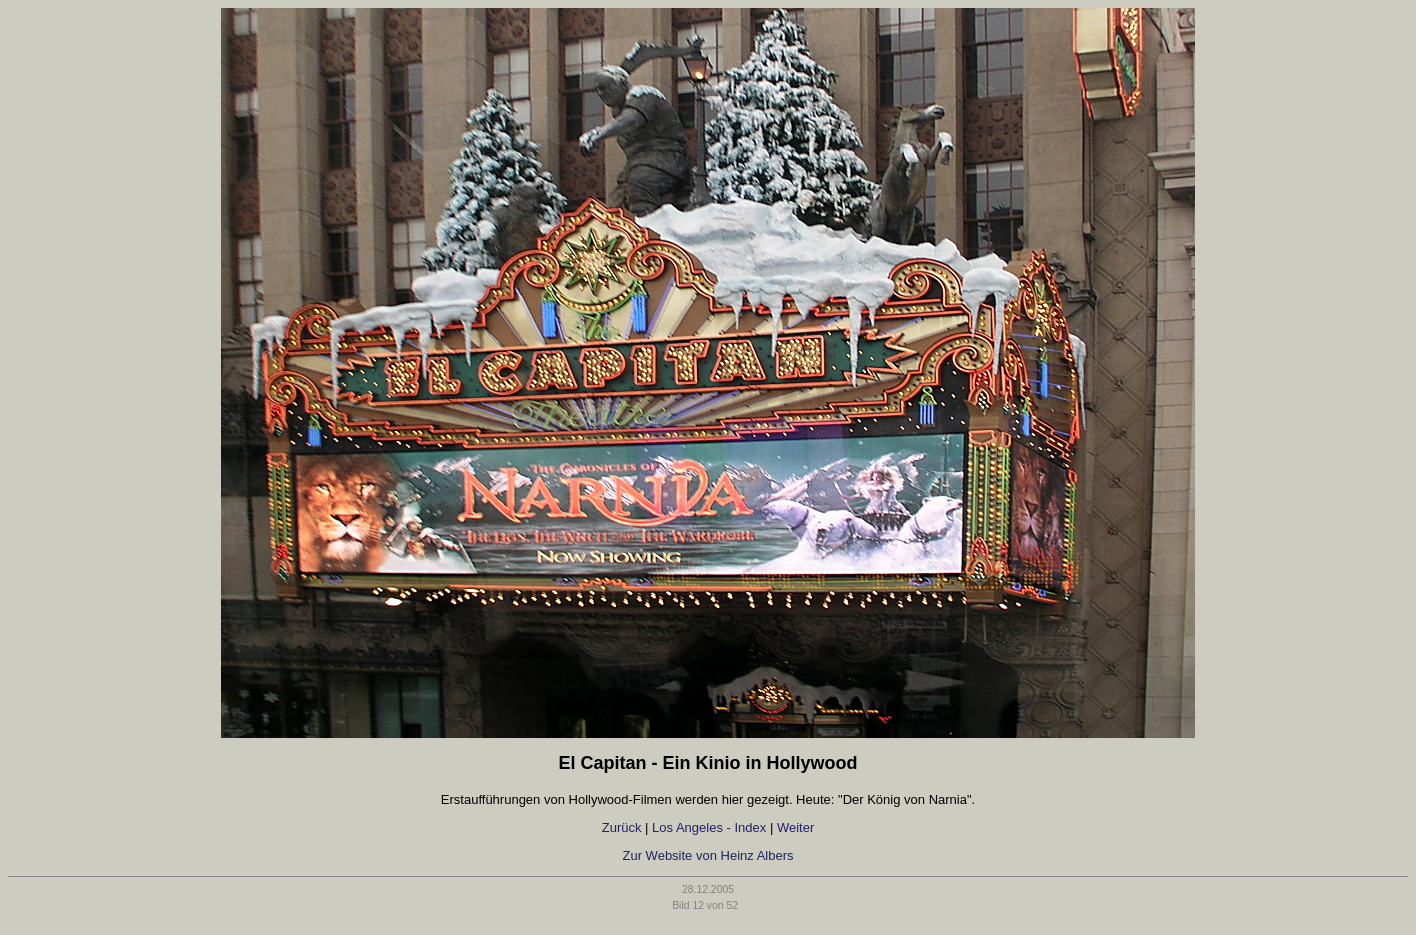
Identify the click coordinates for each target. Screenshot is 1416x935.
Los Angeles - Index (709, 827)
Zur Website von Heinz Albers (708, 855)
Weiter (795, 827)
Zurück (622, 827)
